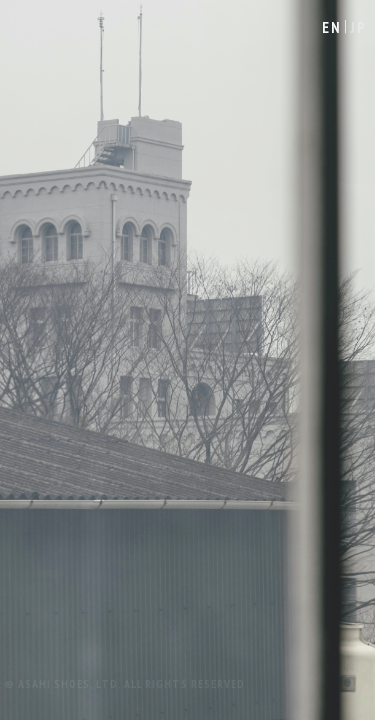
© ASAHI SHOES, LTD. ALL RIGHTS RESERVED (125, 683)
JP (358, 27)
